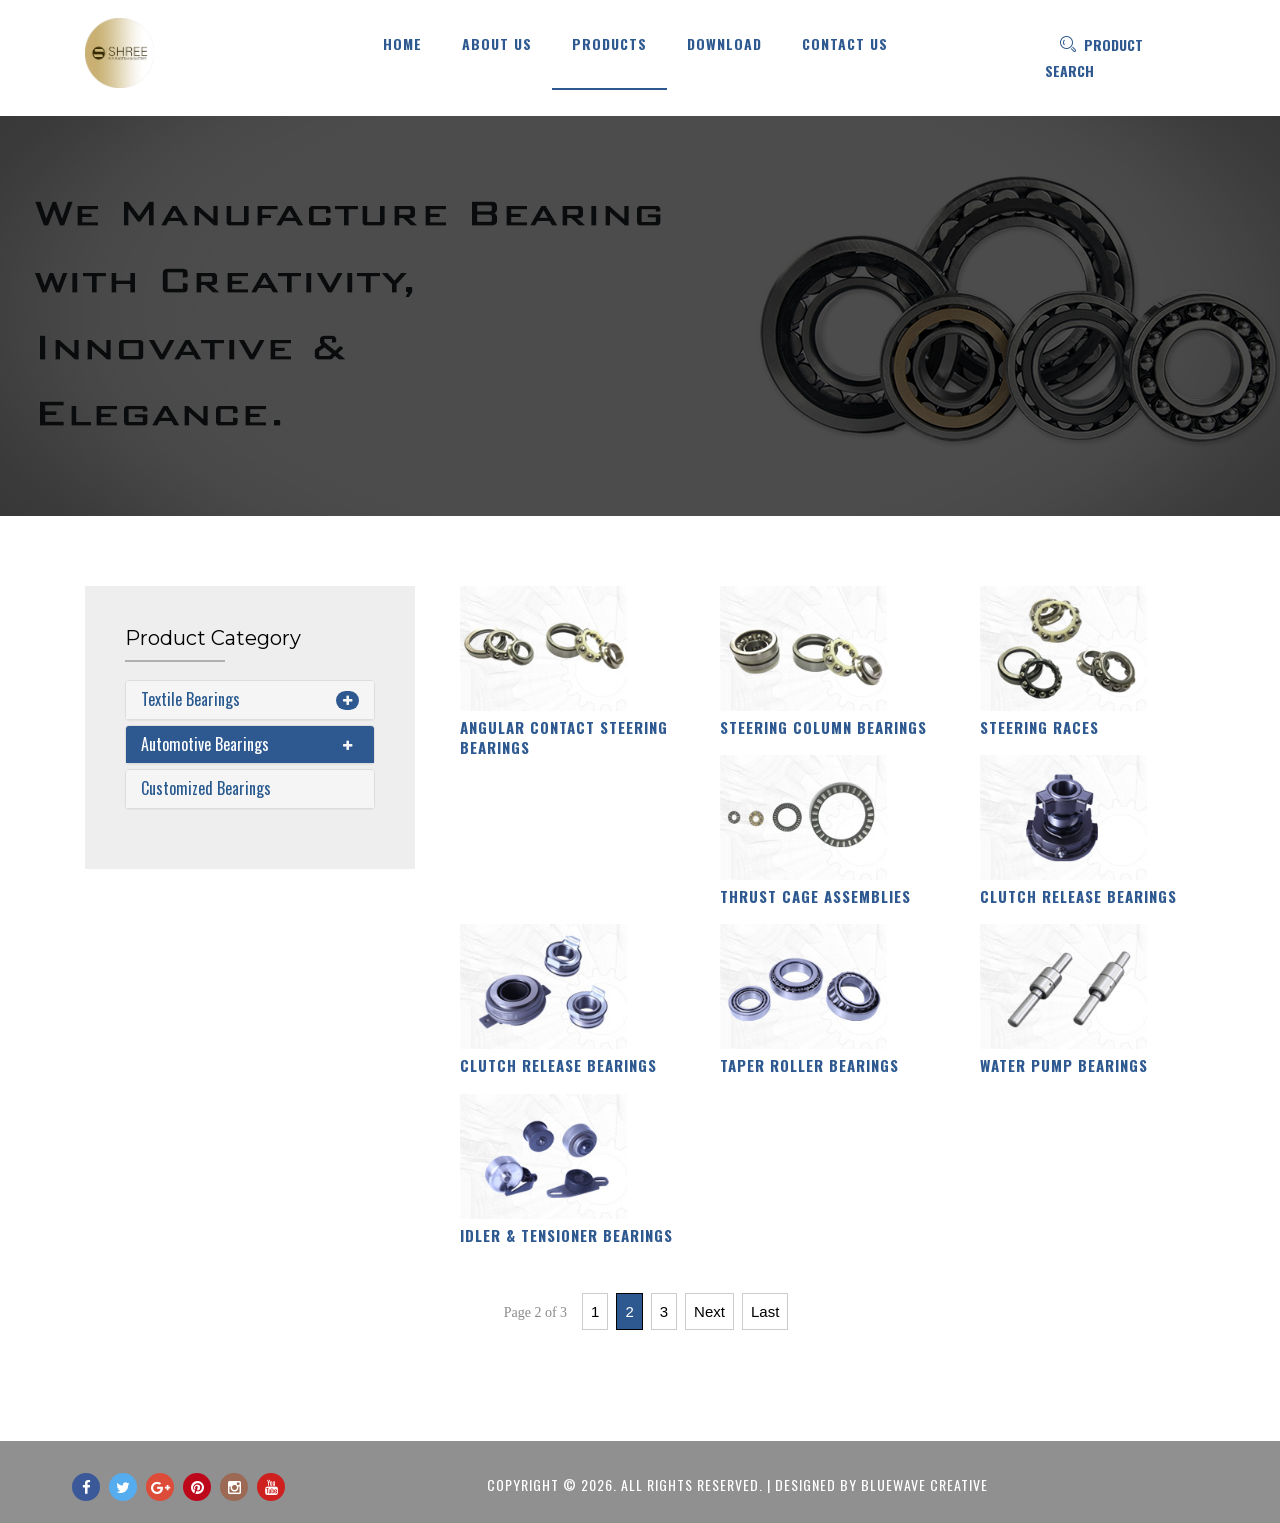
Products (609, 43)
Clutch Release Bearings (1078, 896)
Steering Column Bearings (823, 727)
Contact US (845, 43)
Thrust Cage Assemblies (815, 896)
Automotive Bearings (205, 744)
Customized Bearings (206, 788)
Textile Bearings (190, 699)
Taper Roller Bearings (809, 1065)
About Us (497, 43)
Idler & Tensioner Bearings (566, 1235)
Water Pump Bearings (1064, 1065)
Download (724, 43)
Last (765, 1311)
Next (709, 1311)
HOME (402, 43)
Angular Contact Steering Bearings (564, 737)
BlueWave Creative (924, 1484)
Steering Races (1039, 727)
